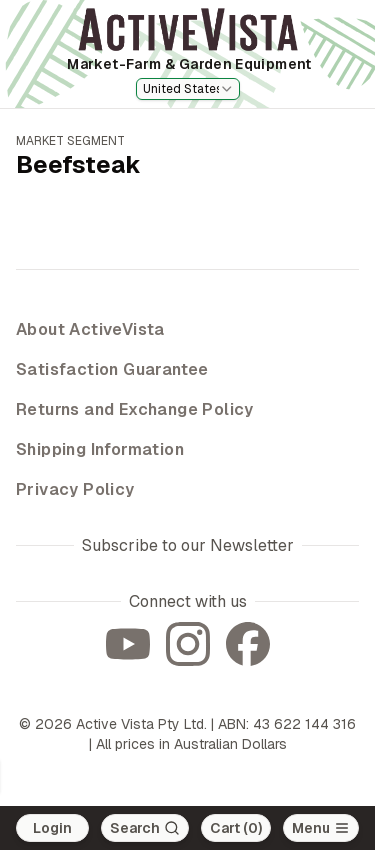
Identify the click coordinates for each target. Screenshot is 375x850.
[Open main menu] (321, 828)
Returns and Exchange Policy (135, 409)
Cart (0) (236, 828)
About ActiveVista (90, 329)
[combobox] (188, 89)
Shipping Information (100, 449)
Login (52, 828)
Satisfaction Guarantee (112, 369)
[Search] (145, 828)
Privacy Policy (75, 489)
